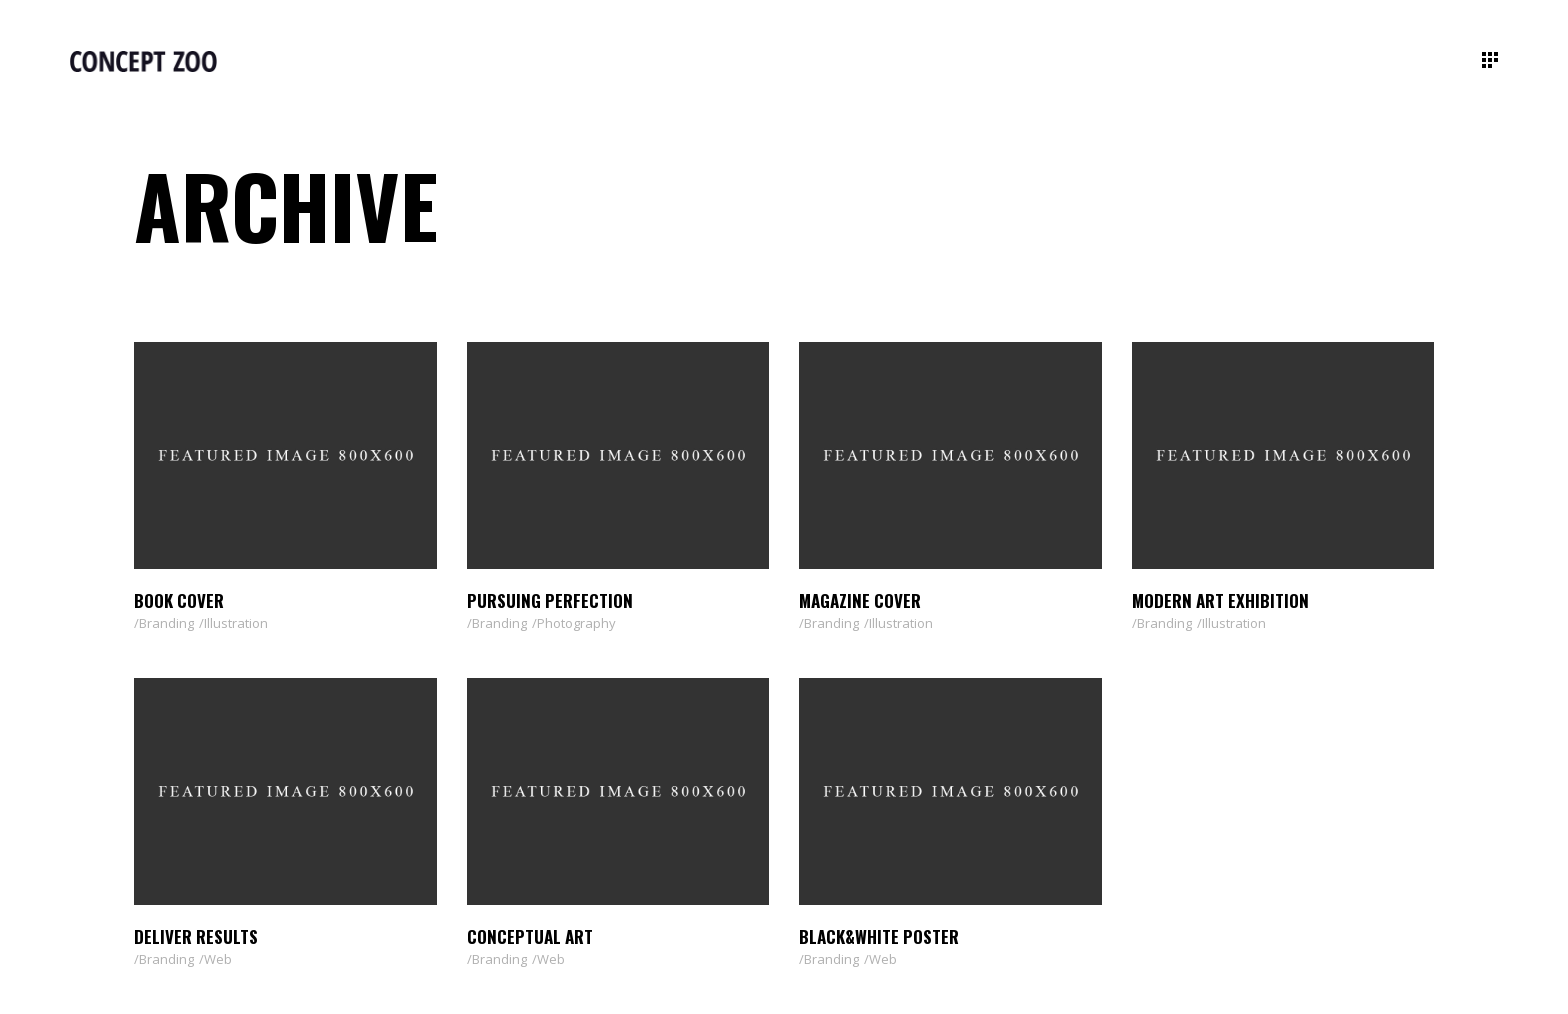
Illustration (236, 623)
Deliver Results (196, 936)
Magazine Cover (860, 600)
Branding (166, 623)
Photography (576, 623)
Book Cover (179, 600)
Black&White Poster (879, 936)
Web (218, 959)
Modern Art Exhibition (1220, 600)
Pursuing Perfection (550, 600)
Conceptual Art (530, 936)
